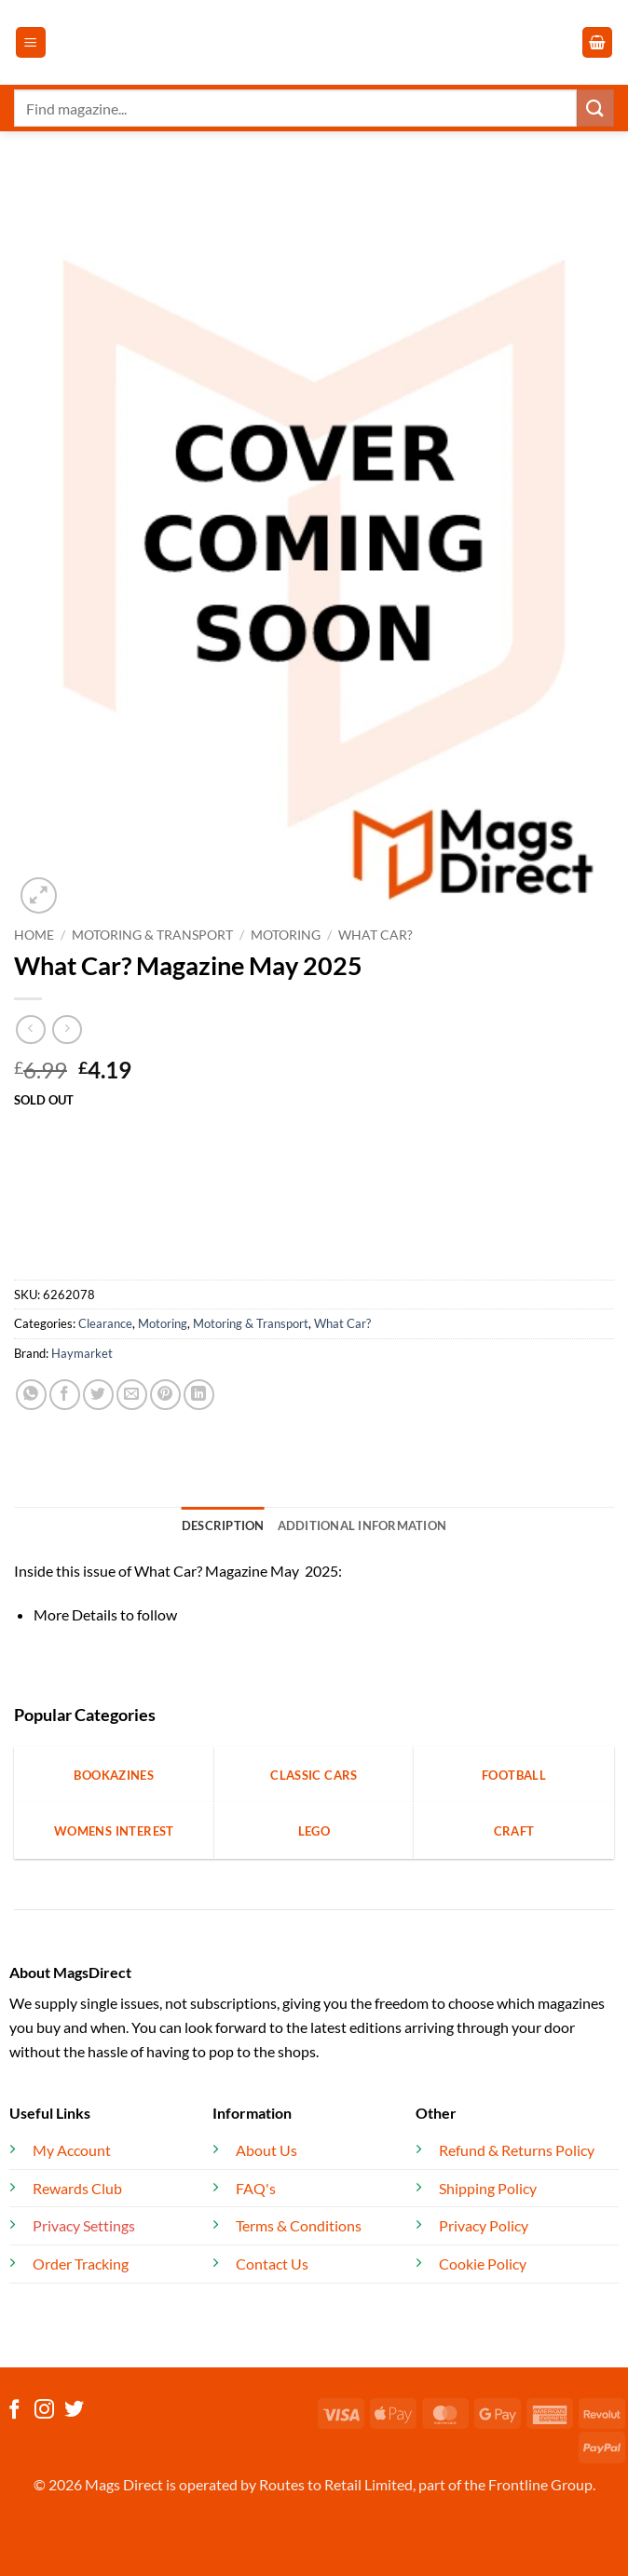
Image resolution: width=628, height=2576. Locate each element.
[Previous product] (66, 1029)
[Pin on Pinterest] (165, 1394)
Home (34, 935)
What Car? (375, 935)
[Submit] (595, 107)
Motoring (286, 935)
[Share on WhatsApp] (31, 1394)
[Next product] (30, 1029)
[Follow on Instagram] (44, 2410)
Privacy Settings (84, 2225)
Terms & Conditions (299, 2225)
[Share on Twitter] (98, 1394)
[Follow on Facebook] (14, 2410)
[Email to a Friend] (131, 1394)
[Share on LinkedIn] (199, 1394)
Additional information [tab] (362, 1525)
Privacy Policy (483, 2225)
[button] (31, 42)
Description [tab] (223, 1525)
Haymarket (82, 1353)
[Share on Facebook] (64, 1394)
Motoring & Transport (152, 935)
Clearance (105, 1323)
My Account (72, 2150)
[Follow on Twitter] (74, 2410)
